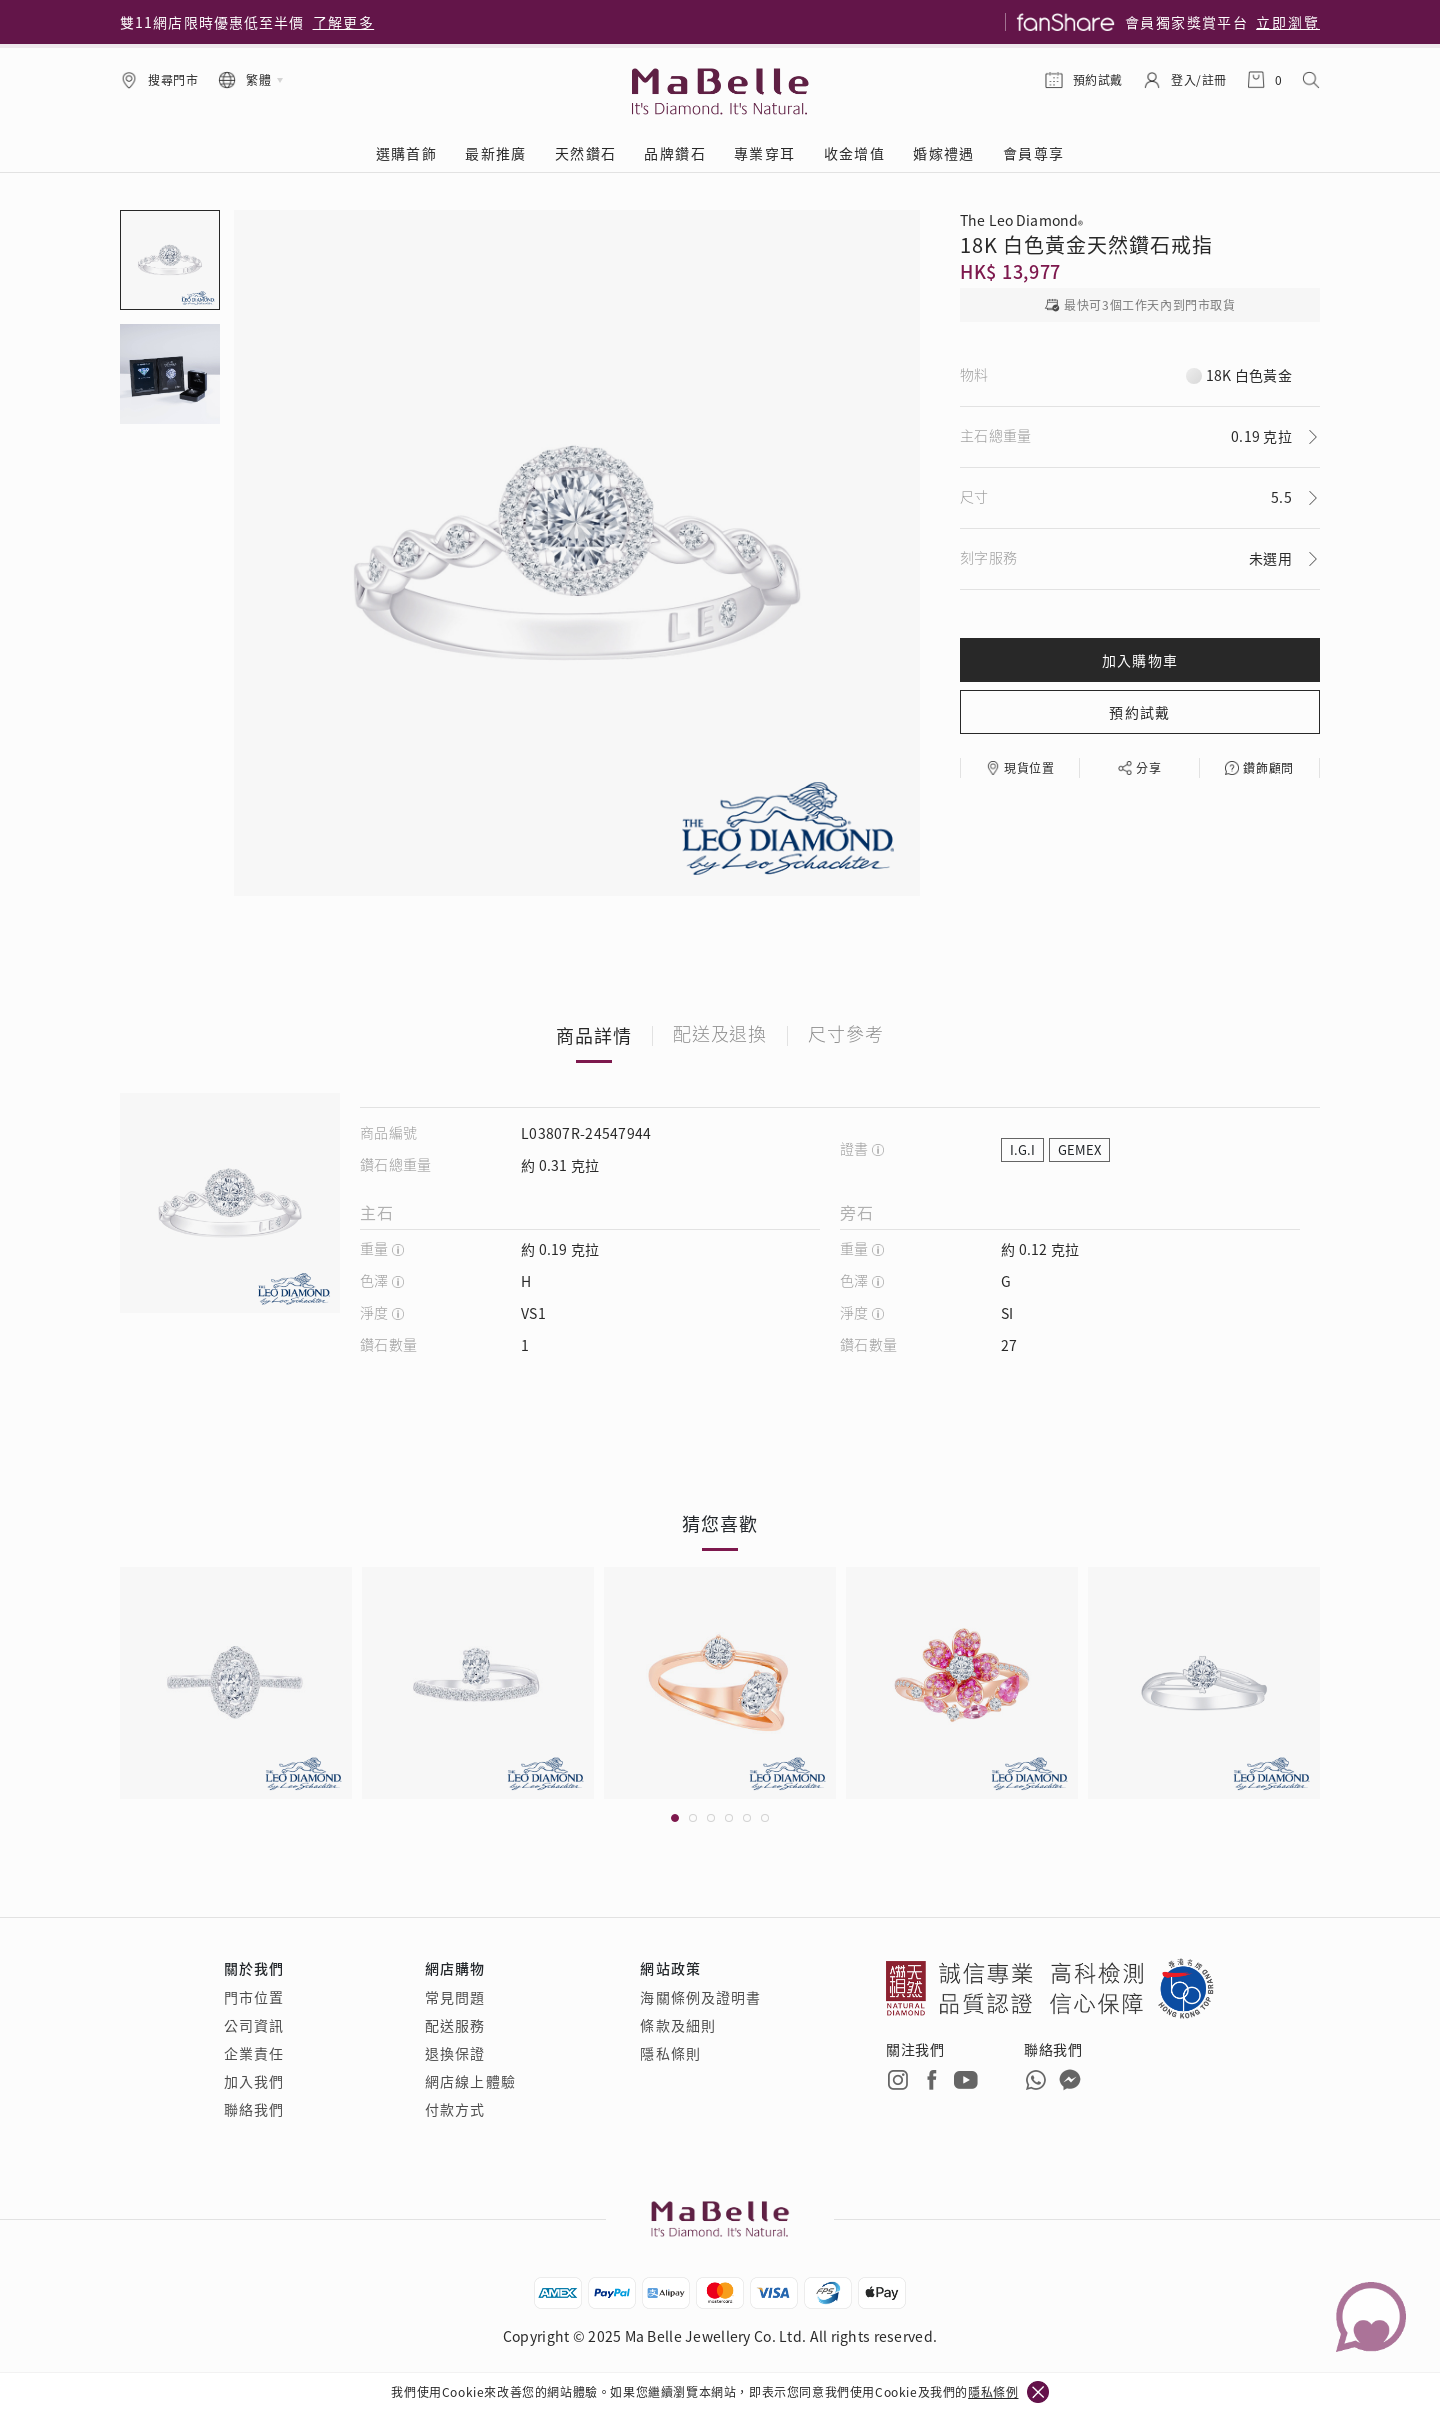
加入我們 (254, 2081)
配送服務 (455, 2025)
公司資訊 (254, 2025)
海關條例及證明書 (700, 1997)
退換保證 (455, 2053)
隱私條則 (670, 2053)
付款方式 (455, 2109)
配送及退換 (720, 1035)
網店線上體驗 (470, 2081)
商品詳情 (594, 1035)
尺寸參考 (846, 1035)
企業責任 (254, 2053)
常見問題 (455, 1997)
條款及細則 (678, 2025)
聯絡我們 (254, 2109)
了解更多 (344, 22)
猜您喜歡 (720, 1523)
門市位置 (254, 1997)
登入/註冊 (1199, 79)
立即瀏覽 (1288, 22)
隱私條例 (993, 2391)
